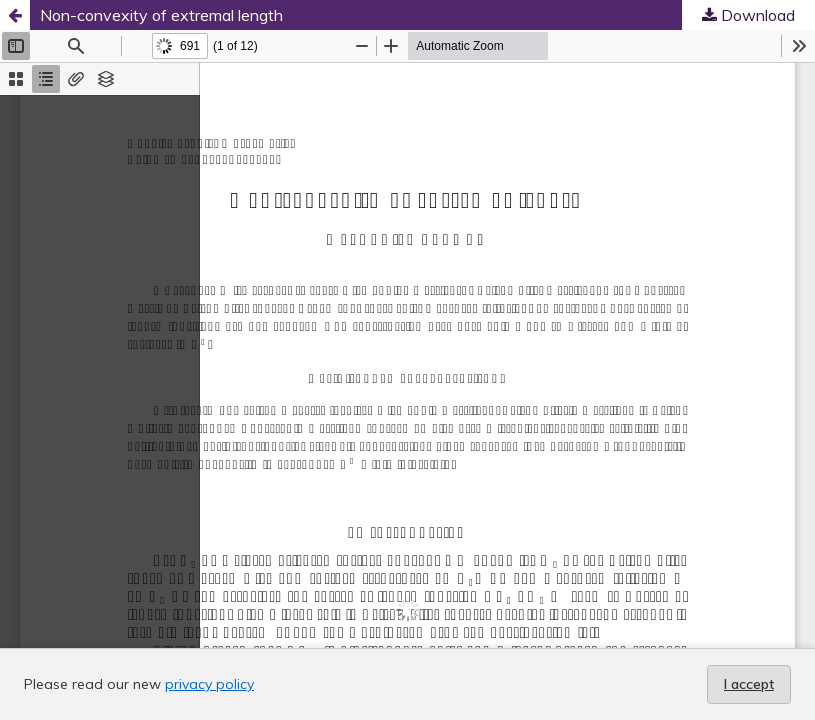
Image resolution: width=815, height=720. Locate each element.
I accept (749, 684)
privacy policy (209, 684)
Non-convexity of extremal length (161, 15)
